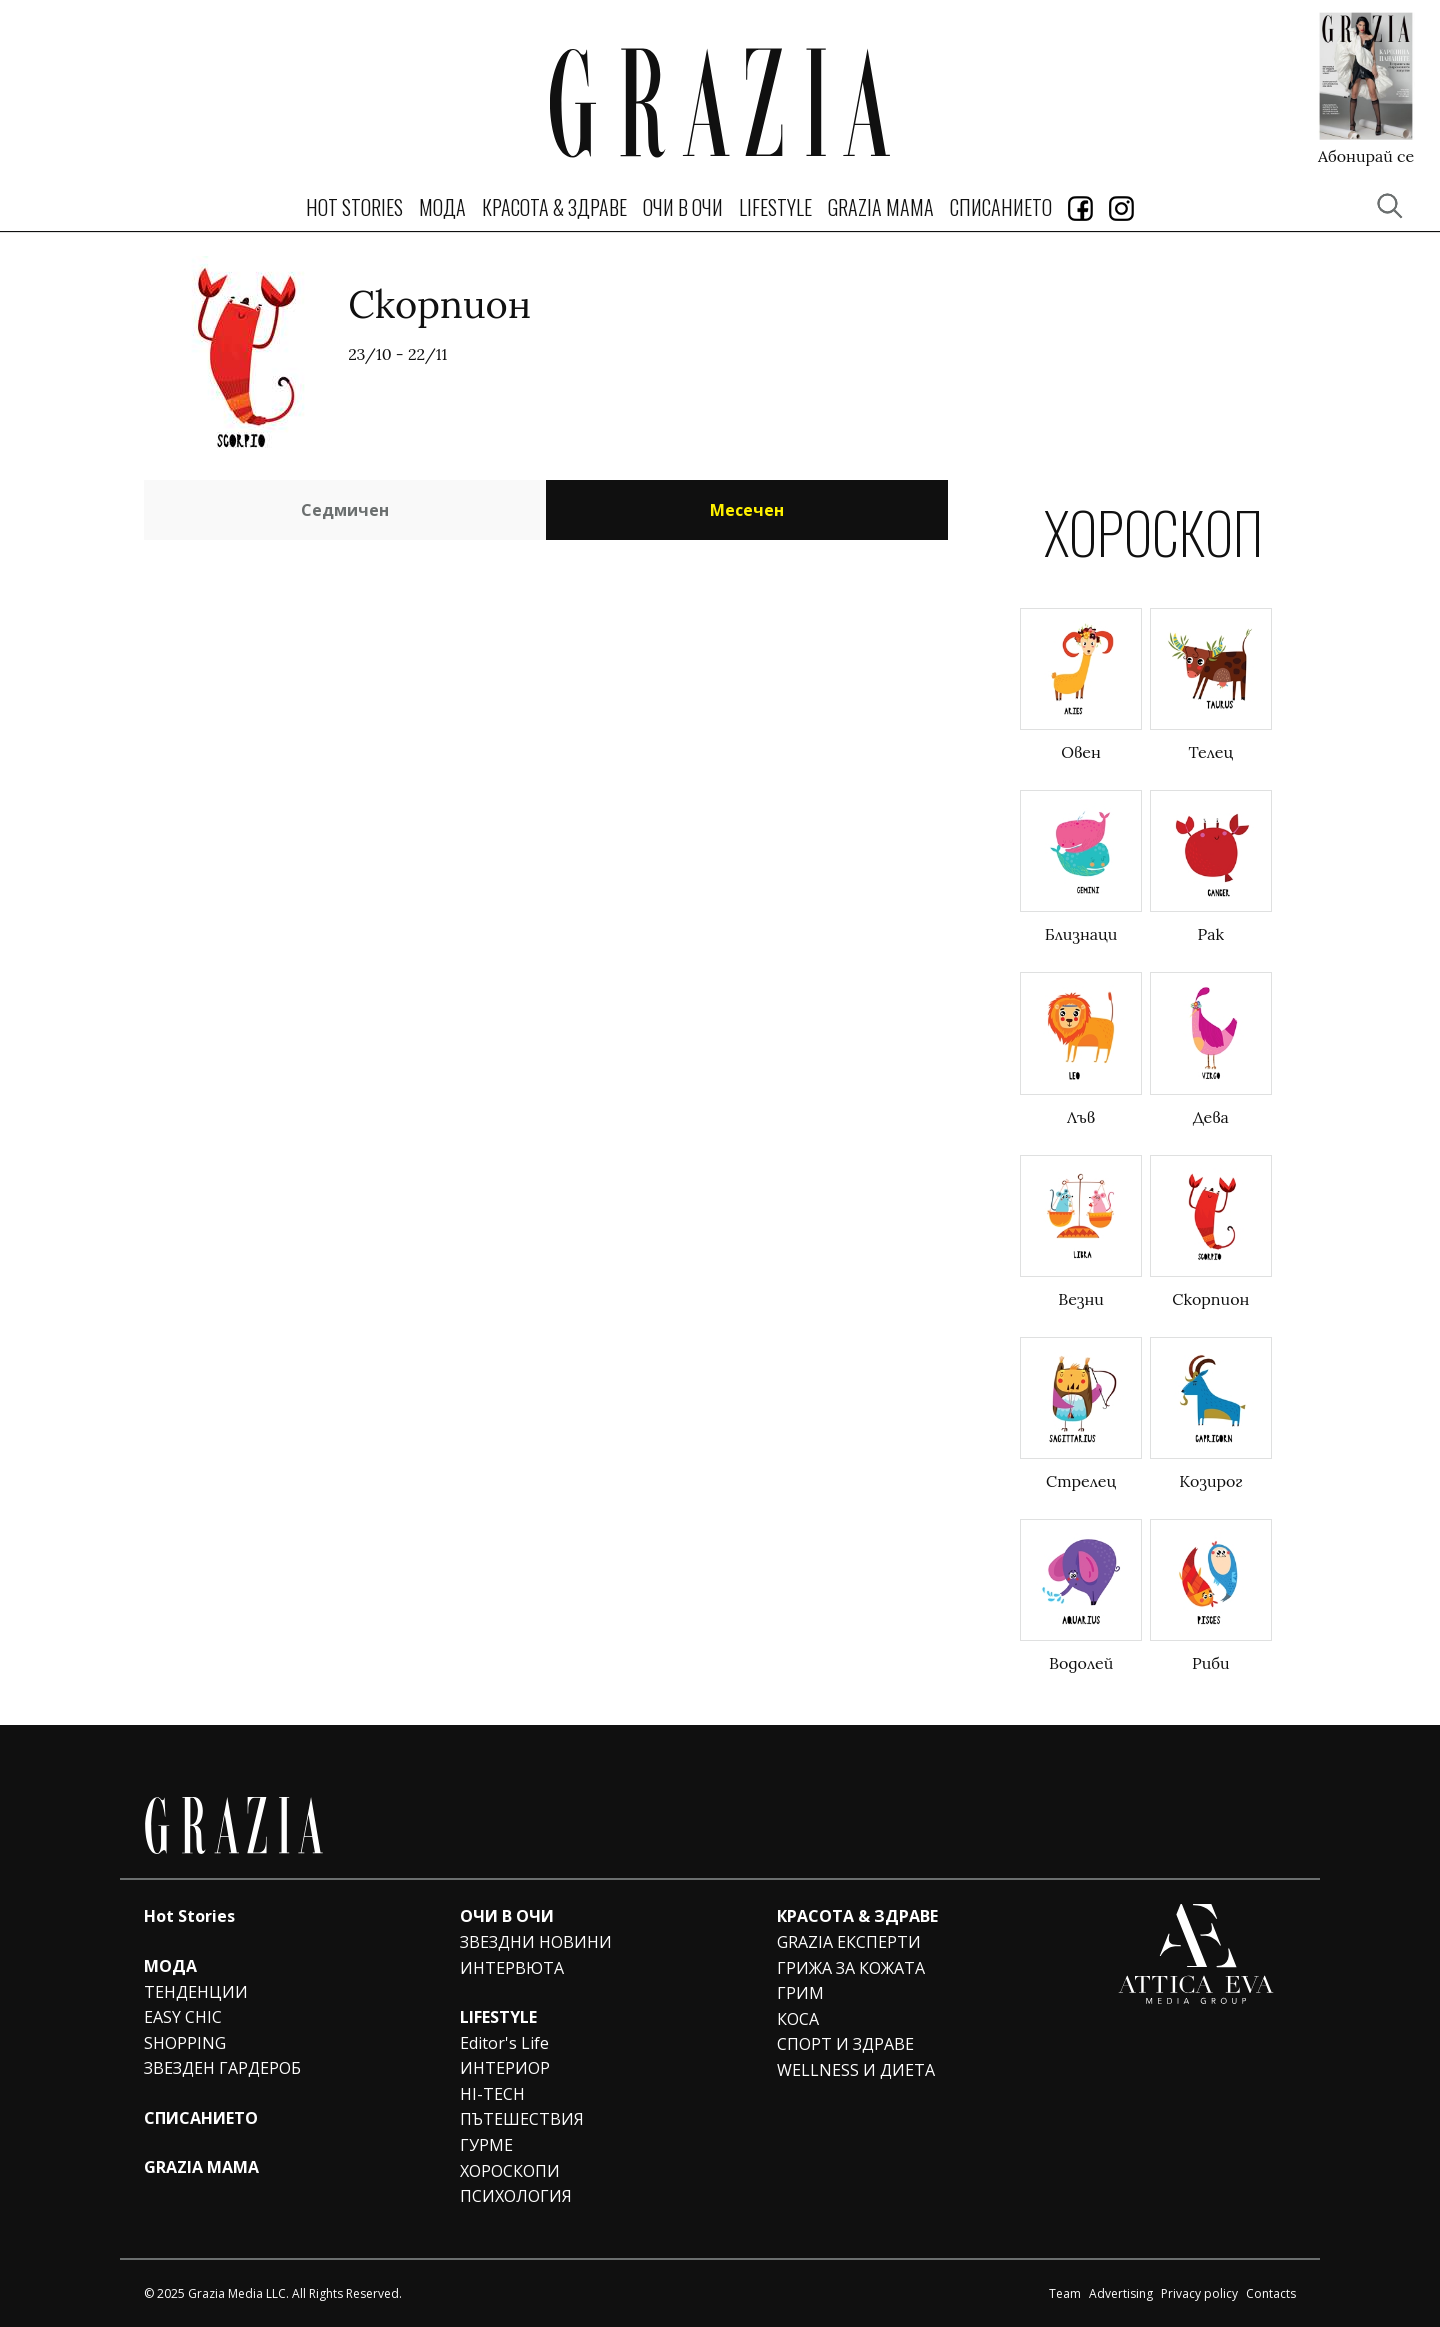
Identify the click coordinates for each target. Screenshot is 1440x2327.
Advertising (1121, 2293)
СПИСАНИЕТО (1001, 207)
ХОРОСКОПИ (510, 2171)
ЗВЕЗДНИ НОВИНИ (536, 1942)
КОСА (798, 2019)
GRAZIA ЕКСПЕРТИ (849, 1942)
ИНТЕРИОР (505, 2068)
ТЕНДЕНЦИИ (196, 1992)
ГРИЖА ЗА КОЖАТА (851, 1968)
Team (1065, 2293)
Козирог (1210, 1481)
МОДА (442, 207)
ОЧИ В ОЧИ (683, 207)
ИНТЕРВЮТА (512, 1968)
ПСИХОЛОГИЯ (516, 2196)
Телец (1211, 752)
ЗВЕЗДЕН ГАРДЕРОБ (222, 2068)
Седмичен (345, 510)
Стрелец (1081, 1481)
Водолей (1081, 1663)
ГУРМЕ (486, 2145)
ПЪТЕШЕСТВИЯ (522, 2119)
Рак (1211, 934)
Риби (1211, 1663)
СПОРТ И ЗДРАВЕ (845, 2044)
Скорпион (1210, 1299)
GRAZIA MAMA (881, 207)
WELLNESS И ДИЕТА (856, 2070)
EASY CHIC (183, 2017)
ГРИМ (800, 1993)
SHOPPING (185, 2043)
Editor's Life (504, 2043)
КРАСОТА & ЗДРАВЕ (554, 207)
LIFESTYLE (775, 207)
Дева (1211, 1117)
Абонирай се (1366, 155)
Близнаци (1081, 934)
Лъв (1081, 1117)
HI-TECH (492, 2094)
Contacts (1271, 2293)
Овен (1081, 752)
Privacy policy (1199, 2293)
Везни (1081, 1299)
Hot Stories (354, 207)
